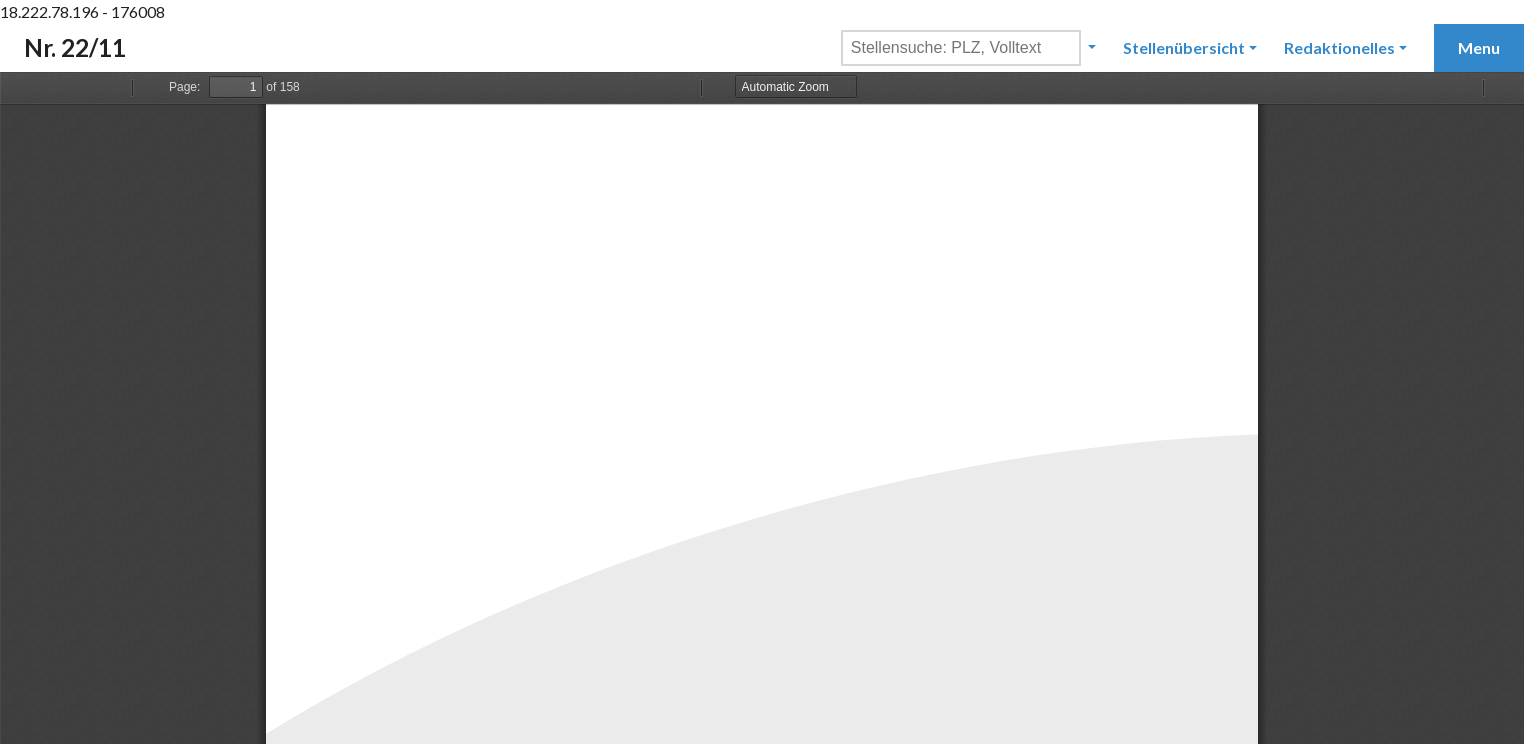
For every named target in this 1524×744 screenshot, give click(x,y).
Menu (1479, 47)
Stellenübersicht (1184, 47)
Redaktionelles (1339, 47)
